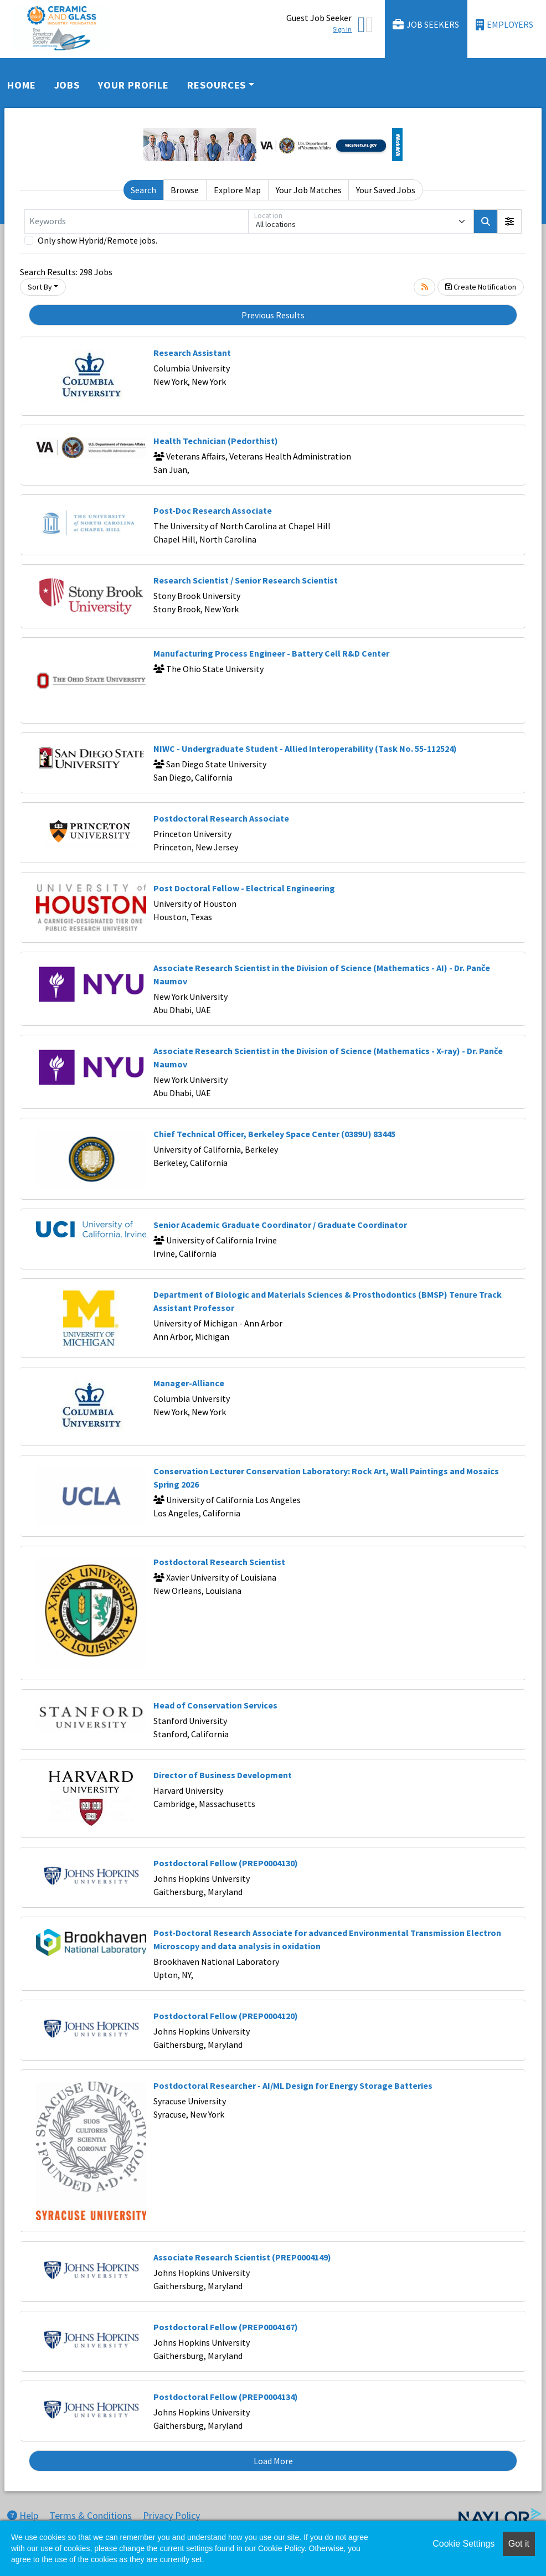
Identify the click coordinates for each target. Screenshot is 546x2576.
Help (22, 2515)
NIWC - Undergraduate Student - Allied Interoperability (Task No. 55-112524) (305, 748)
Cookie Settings (463, 2543)
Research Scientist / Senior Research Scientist (245, 580)
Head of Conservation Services (215, 1705)
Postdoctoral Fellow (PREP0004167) (225, 2326)
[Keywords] (136, 221)
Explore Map (237, 189)
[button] (509, 221)
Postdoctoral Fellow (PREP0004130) (225, 1862)
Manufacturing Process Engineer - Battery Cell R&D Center (271, 653)
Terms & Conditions (90, 2515)
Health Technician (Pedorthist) (215, 440)
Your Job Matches (309, 189)
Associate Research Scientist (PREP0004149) (242, 2257)
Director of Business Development (222, 1774)
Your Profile (133, 85)
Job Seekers (426, 25)
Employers (504, 25)
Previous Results (273, 315)
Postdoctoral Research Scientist (219, 1561)
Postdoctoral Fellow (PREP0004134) (225, 2396)
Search (143, 189)
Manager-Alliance (188, 1382)
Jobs (67, 85)
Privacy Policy (171, 2515)
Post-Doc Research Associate (212, 510)
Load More (273, 2460)
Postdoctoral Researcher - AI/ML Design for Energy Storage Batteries (292, 2085)
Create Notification (480, 287)
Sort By (40, 287)
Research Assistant (192, 352)
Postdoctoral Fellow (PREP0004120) (225, 2015)
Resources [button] (216, 85)
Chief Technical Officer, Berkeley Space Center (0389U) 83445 (274, 1133)
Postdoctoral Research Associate (221, 818)
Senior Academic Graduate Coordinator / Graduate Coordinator (280, 1224)
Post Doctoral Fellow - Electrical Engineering (244, 888)
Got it (518, 2543)
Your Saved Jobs (385, 189)
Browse (185, 189)
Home (21, 85)
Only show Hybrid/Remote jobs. (97, 240)
